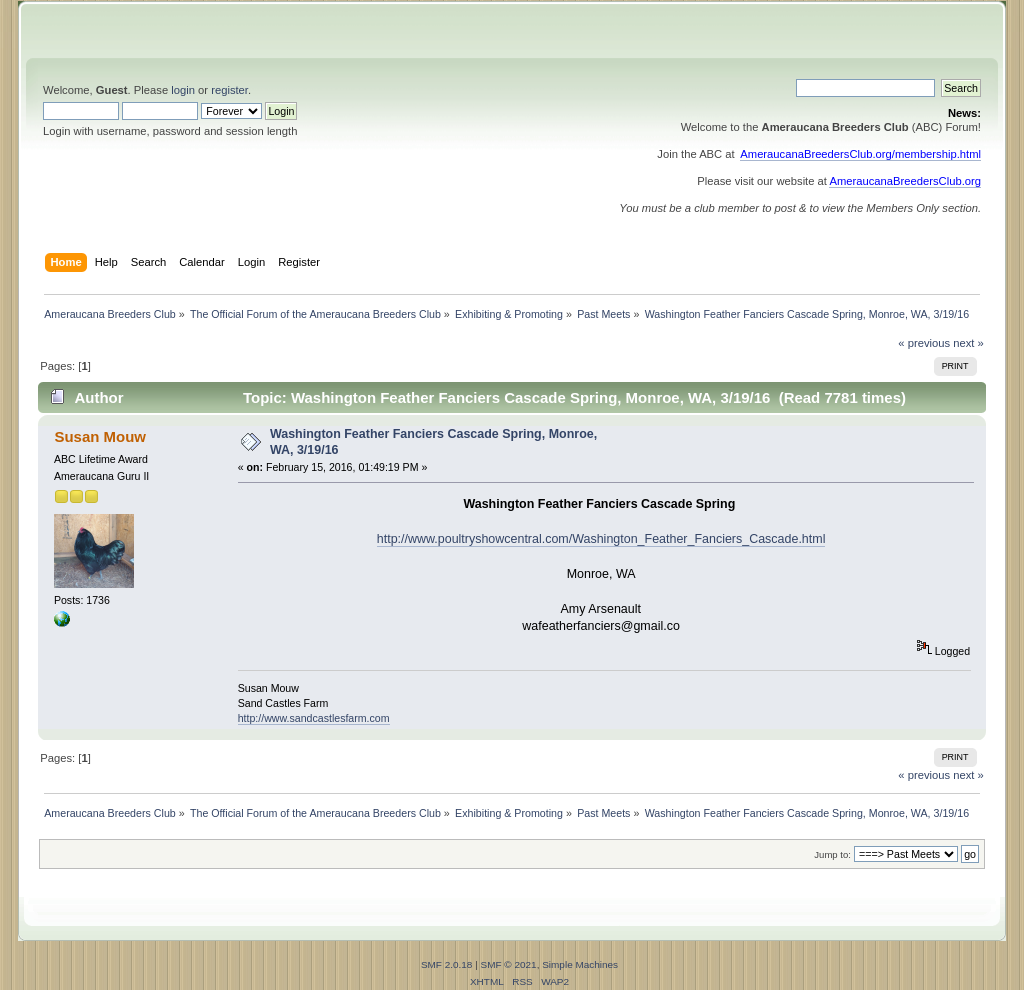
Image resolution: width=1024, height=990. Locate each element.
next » (968, 343)
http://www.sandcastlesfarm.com (314, 718)
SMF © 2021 (509, 964)
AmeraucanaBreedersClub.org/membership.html (860, 154)
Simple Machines (580, 964)
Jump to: (832, 854)
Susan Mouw (99, 436)
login (183, 90)
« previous (924, 343)
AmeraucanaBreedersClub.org (905, 181)
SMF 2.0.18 (447, 964)
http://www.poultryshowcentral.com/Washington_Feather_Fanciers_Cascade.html (601, 539)
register (229, 90)
